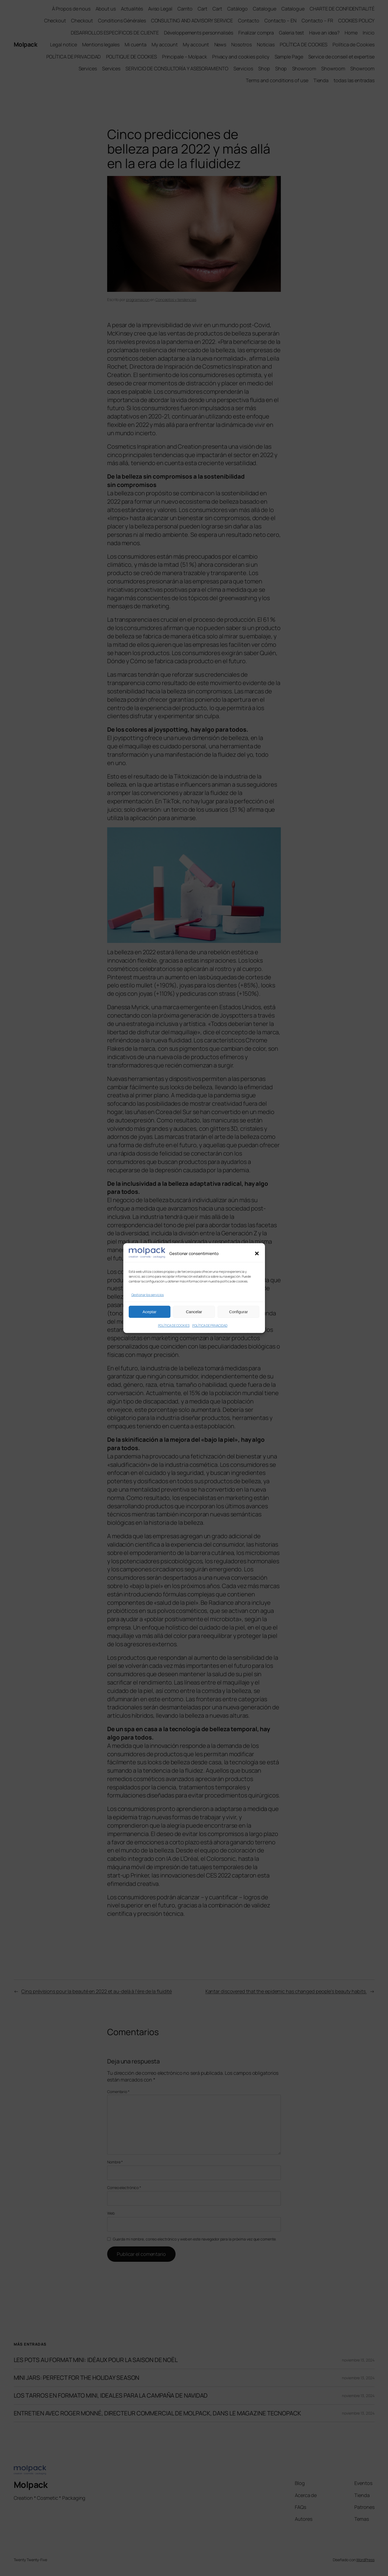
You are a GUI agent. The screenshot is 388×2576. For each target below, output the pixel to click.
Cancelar (194, 1311)
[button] (257, 1253)
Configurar (238, 1311)
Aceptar (149, 1311)
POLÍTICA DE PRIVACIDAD (210, 1325)
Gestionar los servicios (147, 1295)
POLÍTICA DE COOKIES (174, 1325)
